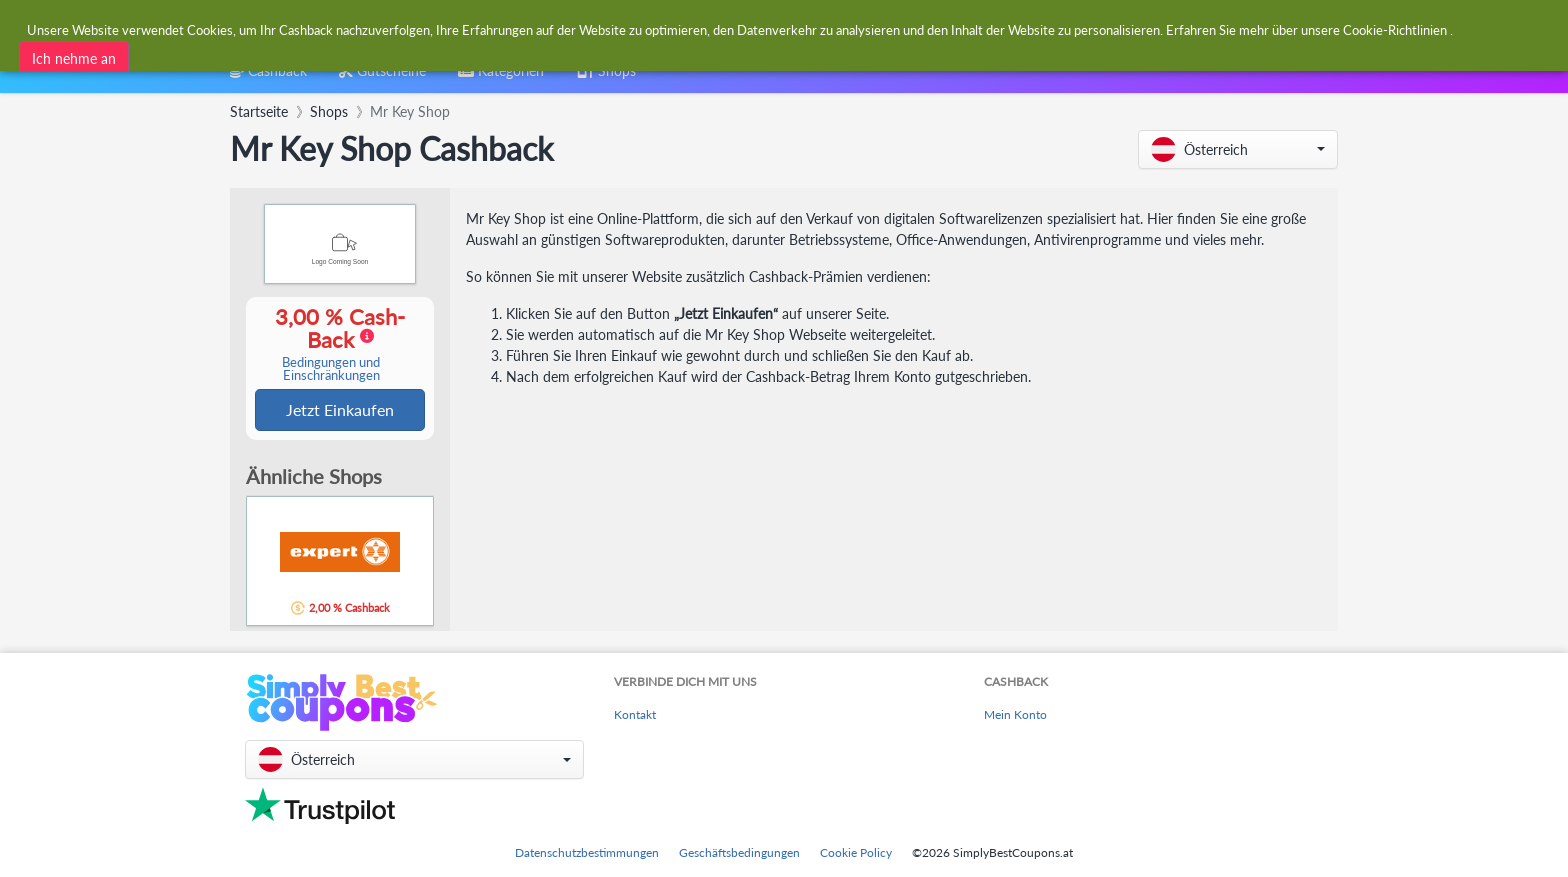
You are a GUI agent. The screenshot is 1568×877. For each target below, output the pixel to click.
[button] (1238, 149)
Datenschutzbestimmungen (587, 852)
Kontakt (635, 714)
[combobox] (735, 28)
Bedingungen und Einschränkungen (331, 370)
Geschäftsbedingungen (739, 852)
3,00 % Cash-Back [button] (331, 344)
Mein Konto (1015, 714)
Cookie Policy (856, 852)
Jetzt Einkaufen (340, 410)
